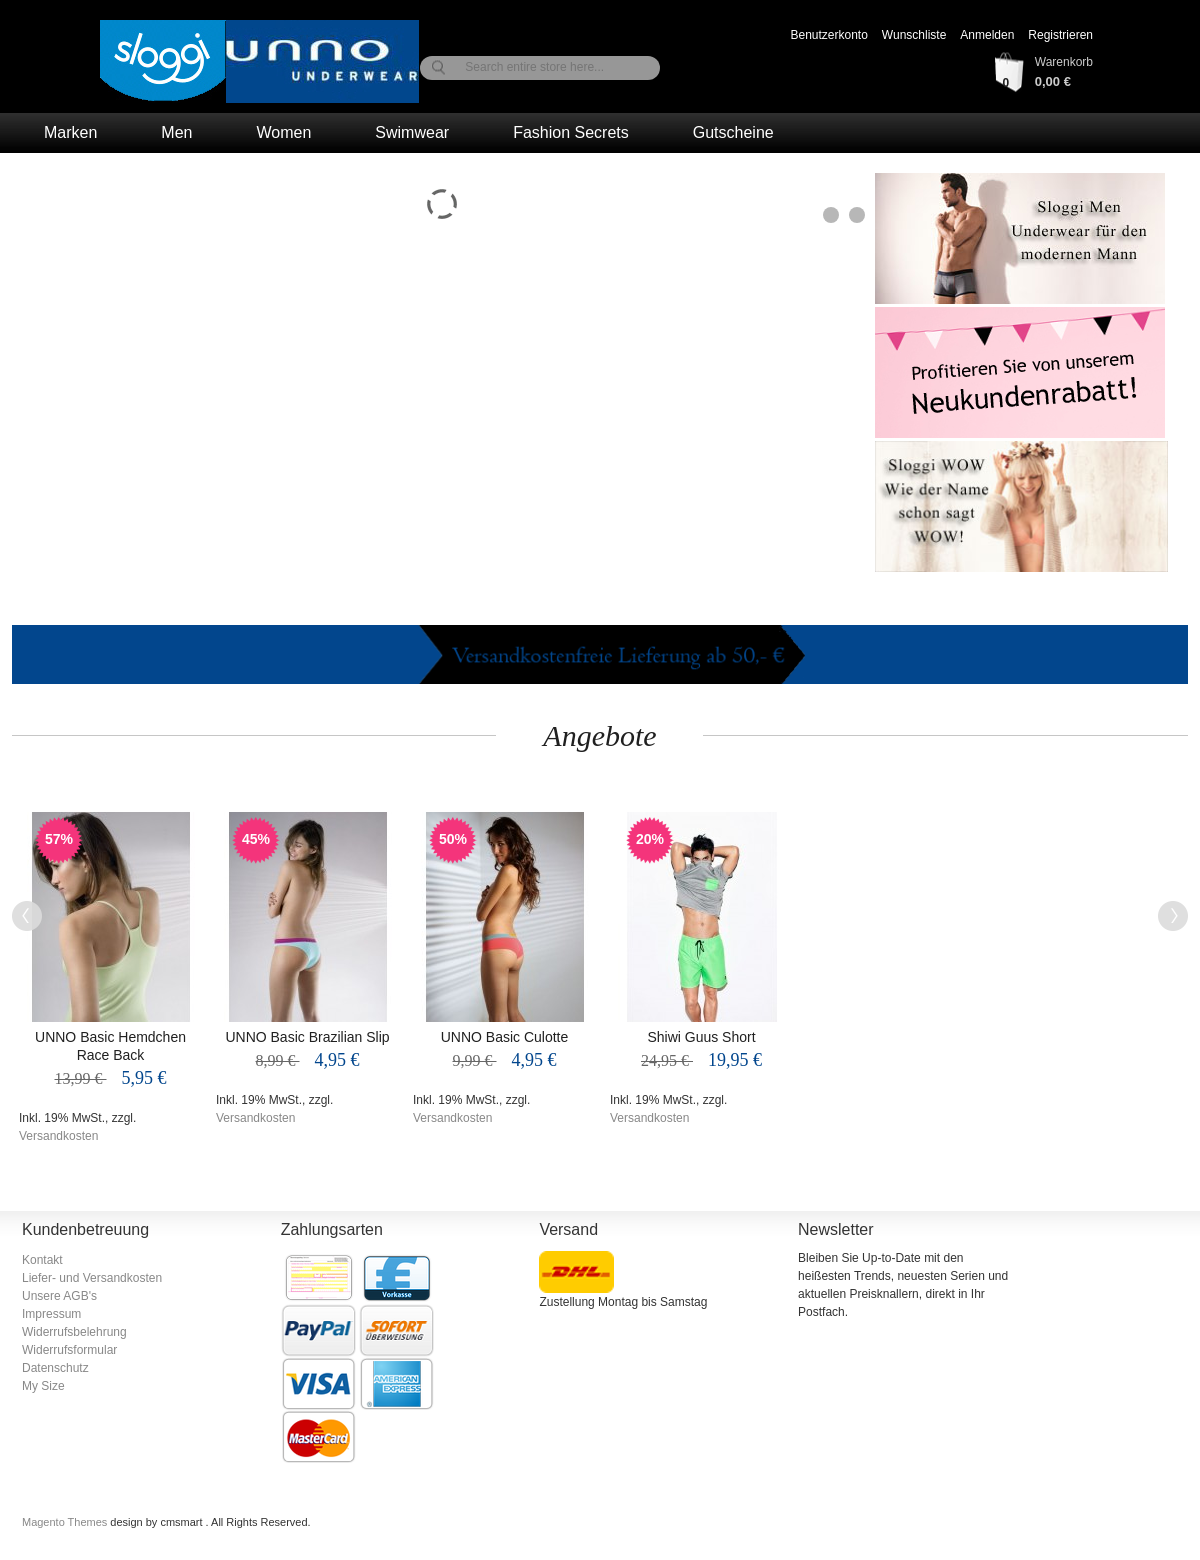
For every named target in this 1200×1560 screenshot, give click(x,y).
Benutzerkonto (828, 35)
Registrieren (1060, 35)
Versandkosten (58, 1136)
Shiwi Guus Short (701, 1037)
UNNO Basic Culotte (505, 1037)
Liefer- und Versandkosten (92, 1278)
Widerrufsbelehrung (74, 1332)
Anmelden (987, 35)
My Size (43, 1386)
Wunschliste (914, 35)
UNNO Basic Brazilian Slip (307, 1037)
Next (1173, 916)
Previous (27, 916)
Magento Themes (66, 1522)
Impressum (51, 1314)
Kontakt (42, 1260)
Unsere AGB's (59, 1296)
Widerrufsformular (69, 1350)
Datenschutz (55, 1368)
